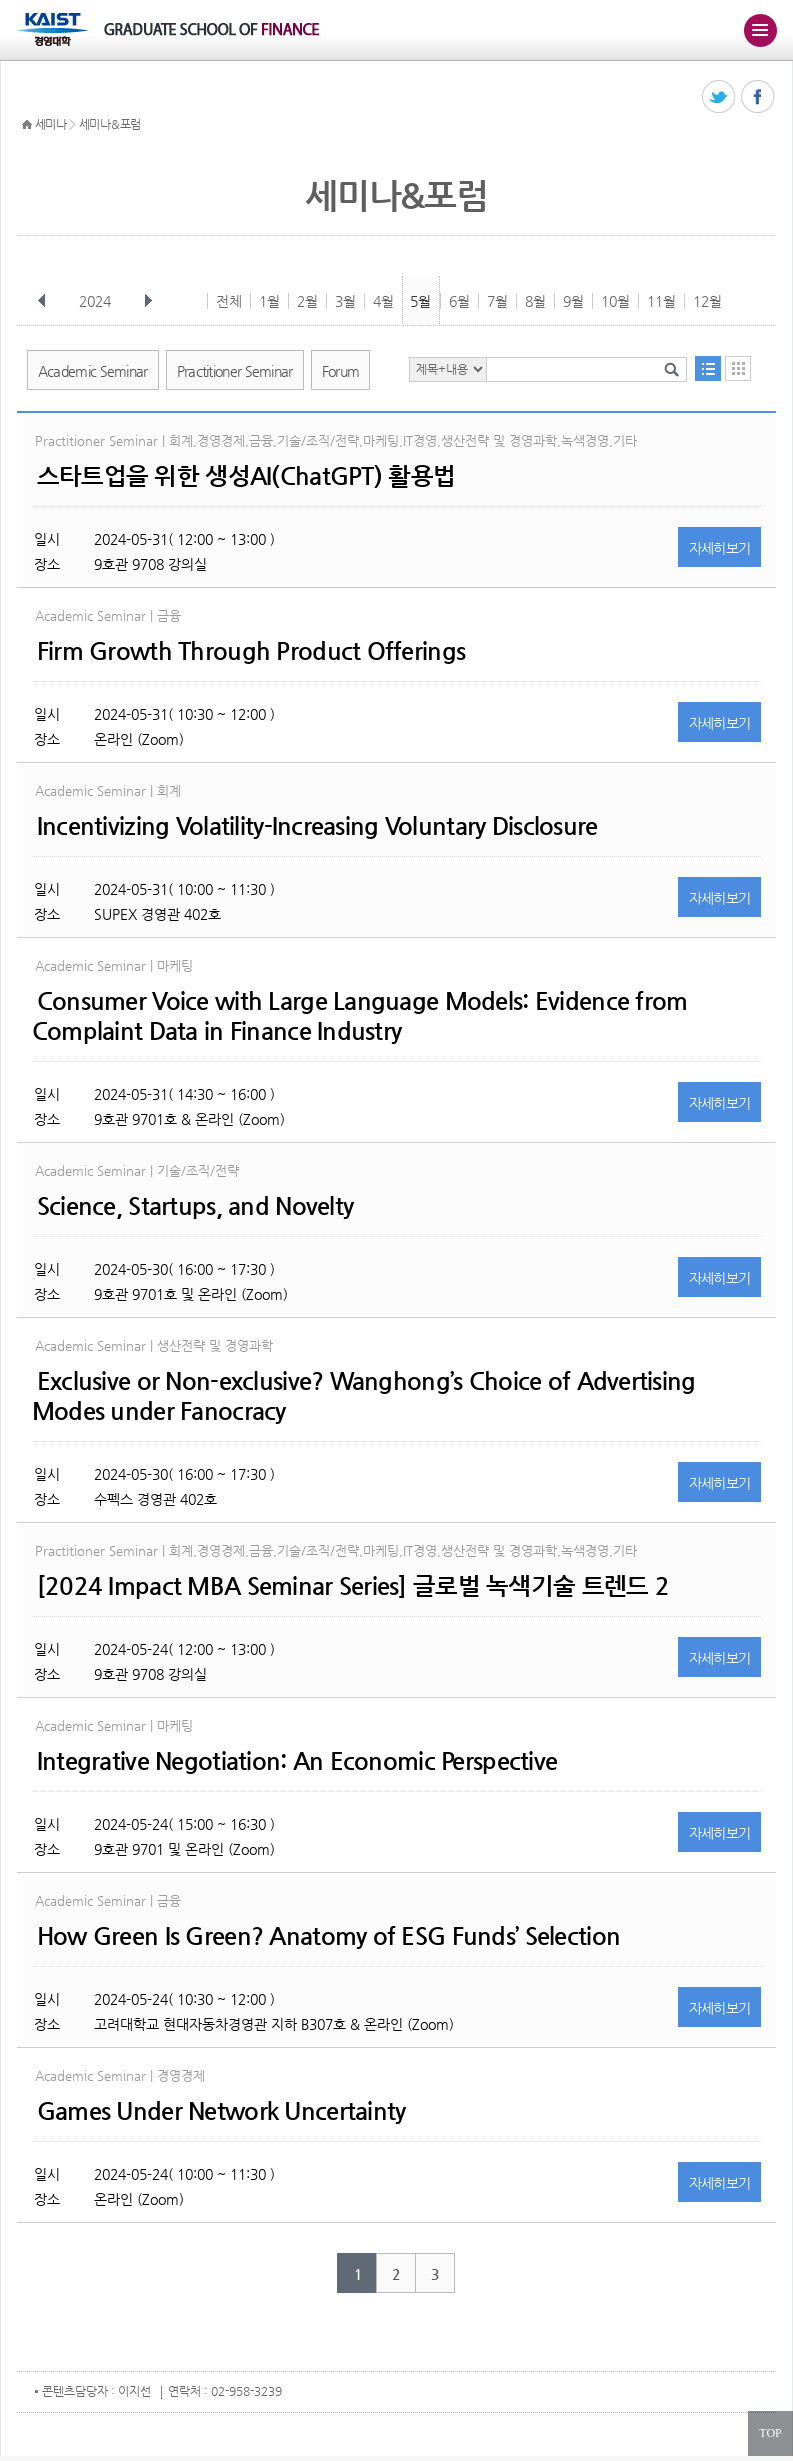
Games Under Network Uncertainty (221, 2111)
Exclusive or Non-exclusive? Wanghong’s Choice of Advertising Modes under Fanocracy (364, 1396)
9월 (573, 301)
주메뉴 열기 (760, 30)
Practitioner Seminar (235, 371)
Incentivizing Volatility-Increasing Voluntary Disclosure (317, 826)
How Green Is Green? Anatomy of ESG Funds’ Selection (328, 1936)
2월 (307, 301)
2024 (97, 301)
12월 (707, 301)
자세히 (720, 548)
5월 (420, 301)
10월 (615, 301)
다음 (148, 301)
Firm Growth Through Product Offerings (251, 651)
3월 (345, 301)
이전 (42, 301)
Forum (341, 371)
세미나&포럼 (110, 124)
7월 (497, 301)
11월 (661, 301)
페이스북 (758, 97)
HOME (27, 125)
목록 (708, 368)
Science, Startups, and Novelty (195, 1206)
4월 (383, 301)
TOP (770, 2433)
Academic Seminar (93, 371)
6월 (459, 301)
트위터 (719, 97)
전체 (229, 301)
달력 (738, 368)
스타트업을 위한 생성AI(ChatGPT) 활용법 (246, 476)
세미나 (51, 124)
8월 (535, 301)
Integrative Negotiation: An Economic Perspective (297, 1761)
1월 (269, 301)
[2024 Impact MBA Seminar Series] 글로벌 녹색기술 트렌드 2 (353, 1586)
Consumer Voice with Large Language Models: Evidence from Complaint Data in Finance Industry (360, 1016)
